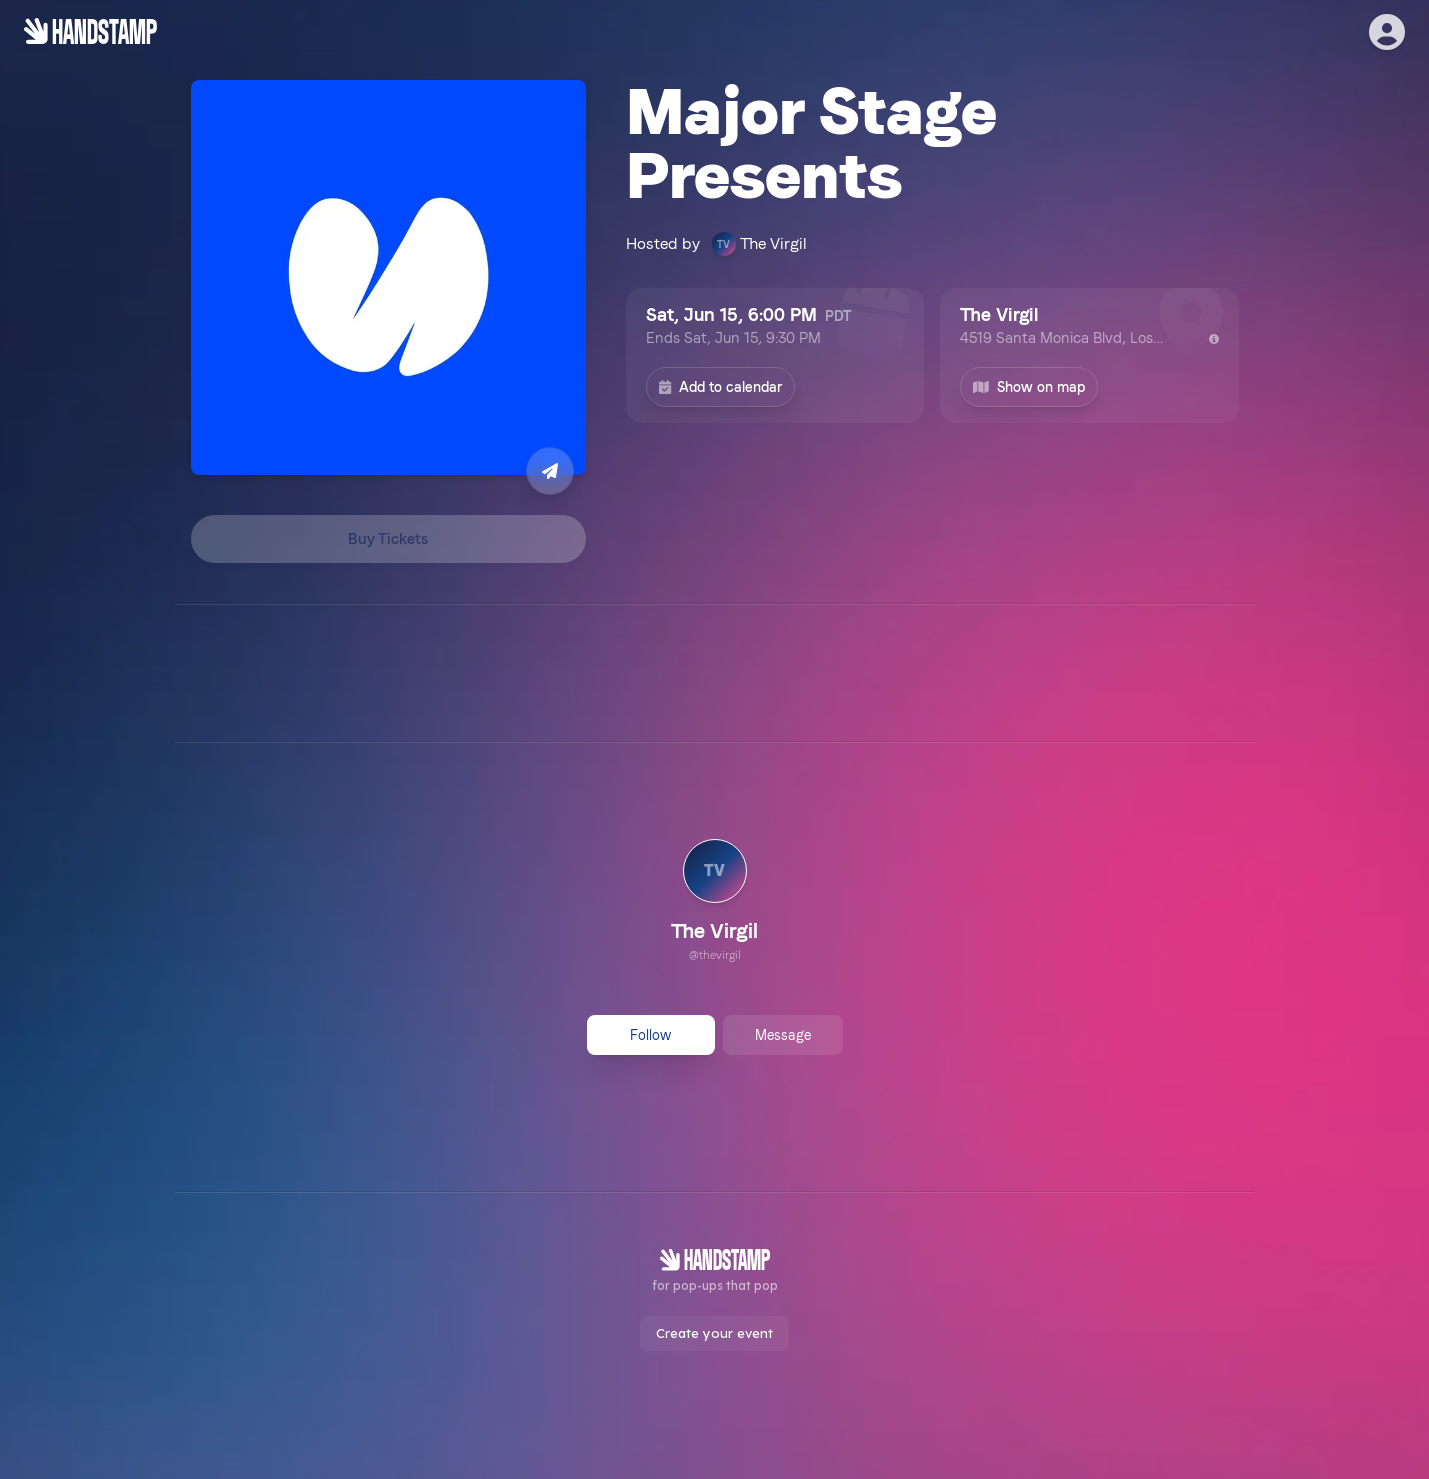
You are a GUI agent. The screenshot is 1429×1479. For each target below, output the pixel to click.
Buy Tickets (388, 539)
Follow (650, 1035)
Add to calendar (720, 387)
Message (783, 1035)
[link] (714, 903)
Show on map (1029, 387)
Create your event (714, 1333)
